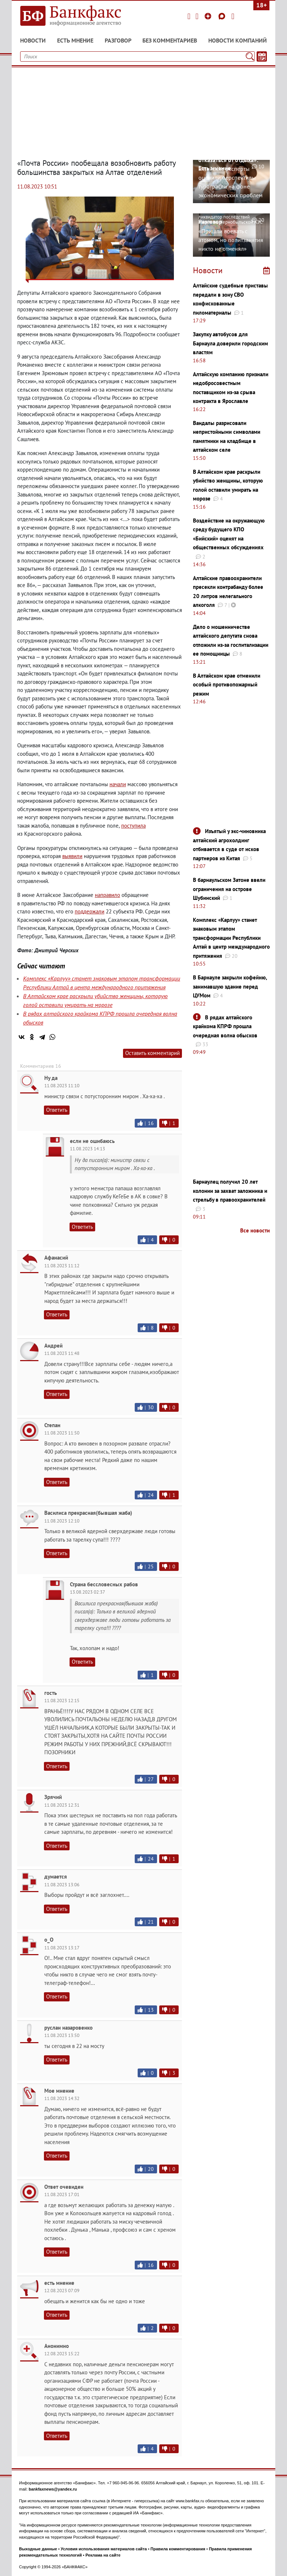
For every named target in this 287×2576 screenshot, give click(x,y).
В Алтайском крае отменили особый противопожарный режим (226, 684)
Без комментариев (169, 40)
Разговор (118, 40)
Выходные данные (38, 2549)
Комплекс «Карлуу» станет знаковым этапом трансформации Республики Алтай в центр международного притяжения (231, 937)
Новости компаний (237, 40)
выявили (72, 856)
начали (117, 784)
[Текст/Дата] (262, 56)
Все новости (255, 1230)
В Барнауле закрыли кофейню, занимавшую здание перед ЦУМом (230, 986)
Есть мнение (75, 40)
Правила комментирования (177, 2549)
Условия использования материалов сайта (104, 2549)
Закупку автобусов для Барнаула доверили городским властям (230, 343)
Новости (33, 40)
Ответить (56, 1109)
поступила (133, 825)
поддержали (89, 911)
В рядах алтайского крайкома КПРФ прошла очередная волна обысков (225, 1026)
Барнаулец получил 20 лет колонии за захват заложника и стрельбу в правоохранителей (230, 1190)
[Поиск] (249, 56)
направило (107, 894)
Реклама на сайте (102, 2555)
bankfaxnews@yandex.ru (53, 2489)
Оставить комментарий (152, 1052)
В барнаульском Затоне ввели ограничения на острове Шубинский (229, 888)
